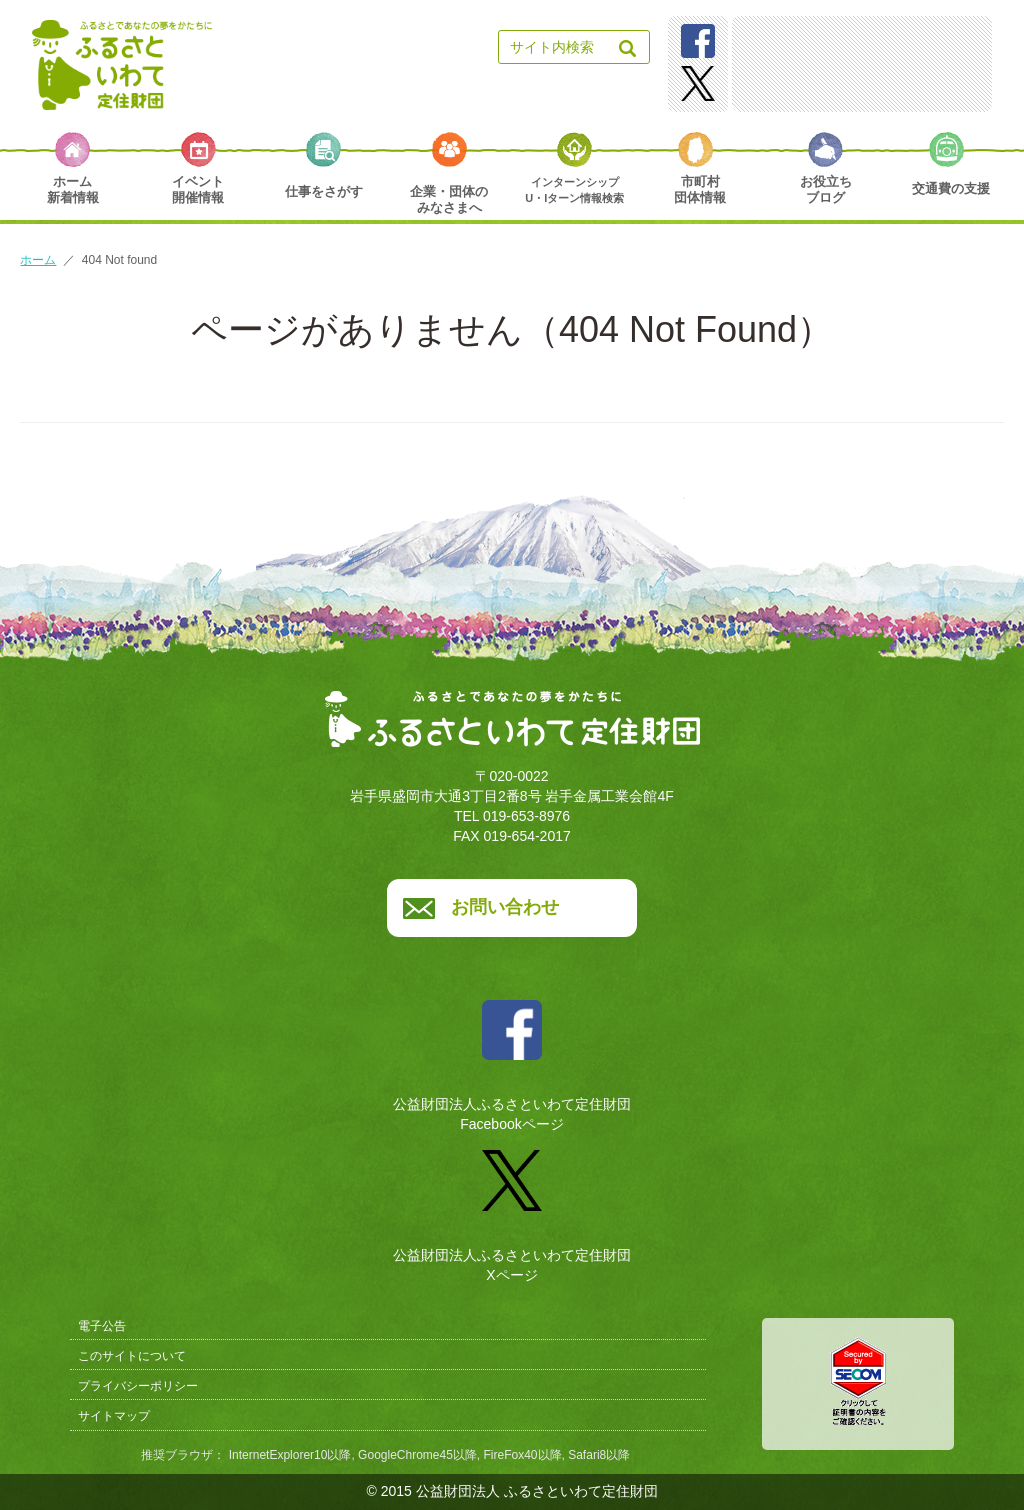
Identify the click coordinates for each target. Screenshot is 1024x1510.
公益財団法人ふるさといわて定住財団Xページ (512, 1209)
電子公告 (102, 1326)
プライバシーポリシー (138, 1386)
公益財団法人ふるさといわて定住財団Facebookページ (512, 1058)
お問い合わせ (505, 907)
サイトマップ (114, 1416)
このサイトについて (132, 1356)
